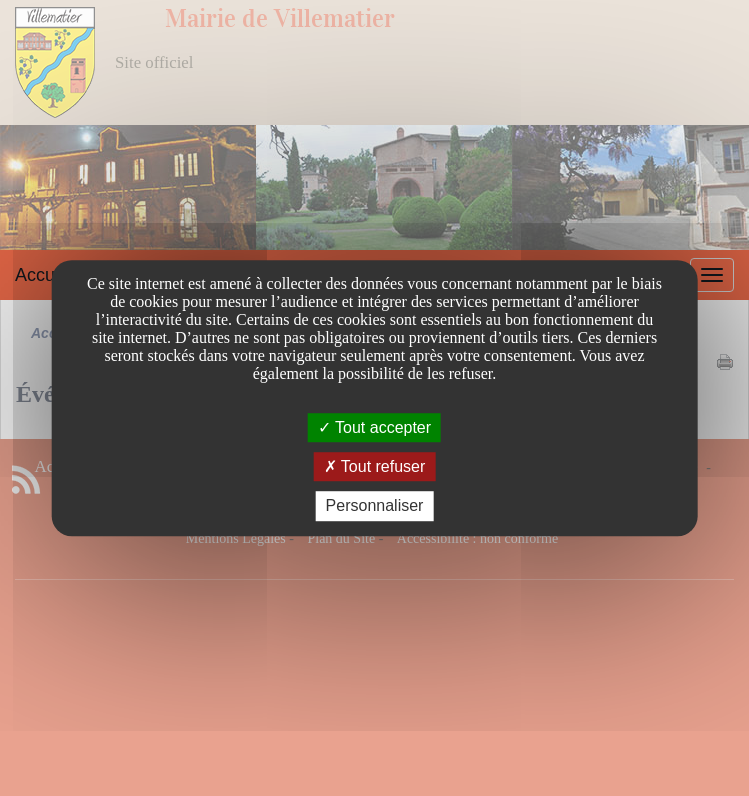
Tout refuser (375, 466)
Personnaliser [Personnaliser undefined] (375, 506)
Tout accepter (374, 427)
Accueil (44, 275)
